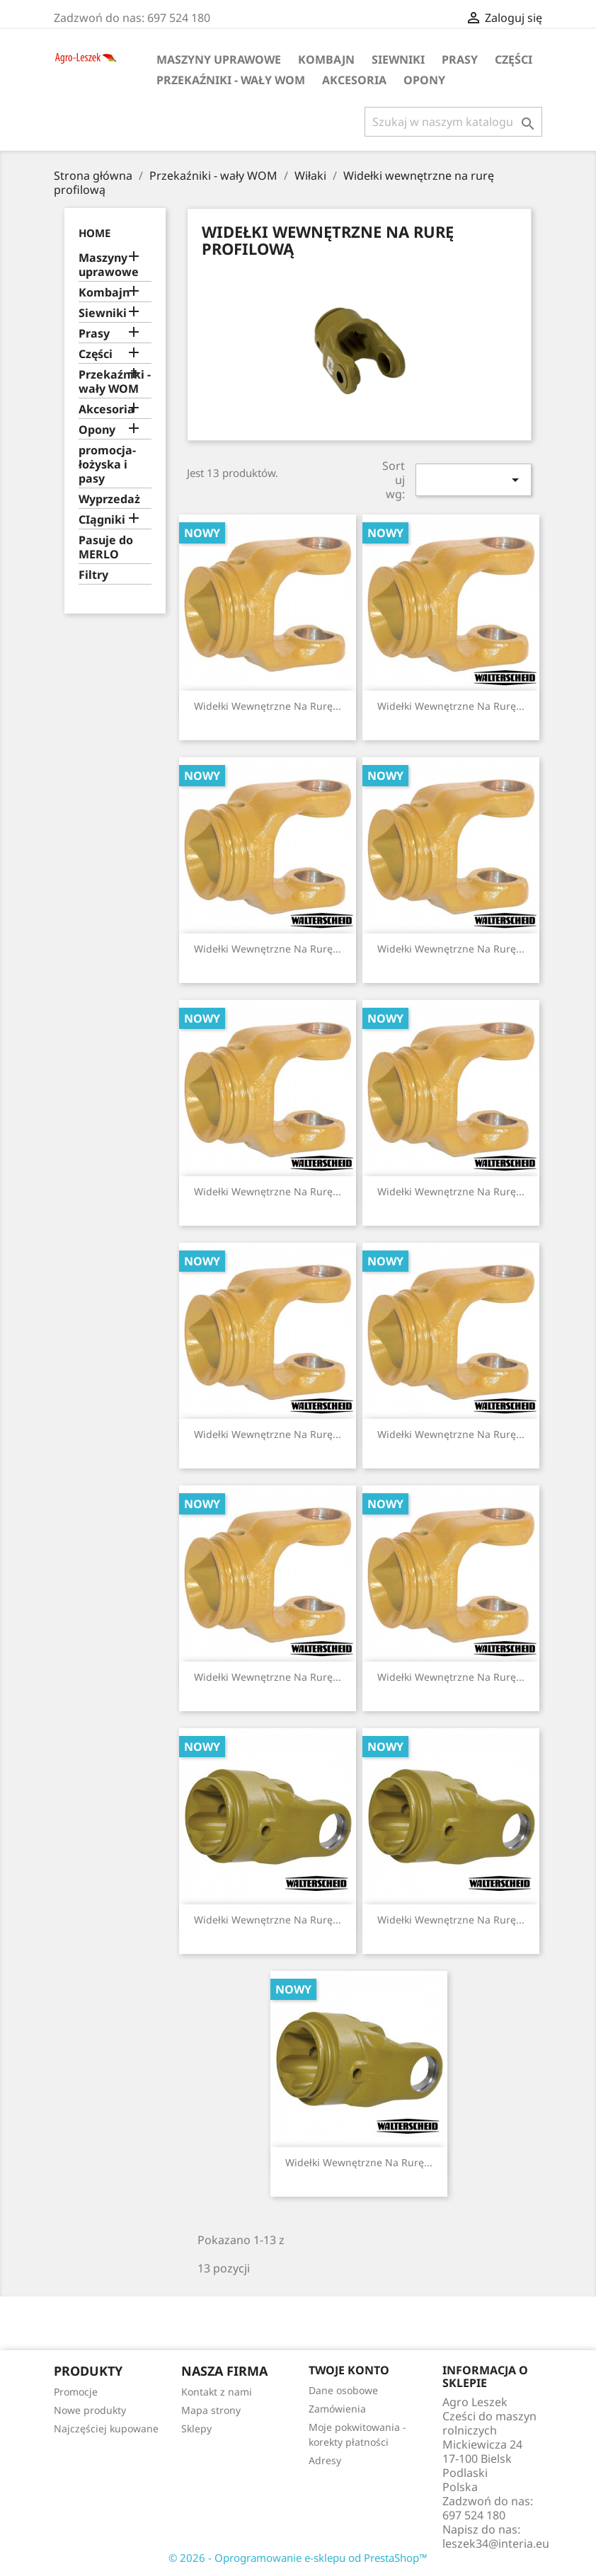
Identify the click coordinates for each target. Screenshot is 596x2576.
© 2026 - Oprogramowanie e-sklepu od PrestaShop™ (298, 2558)
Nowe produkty (90, 2410)
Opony (424, 80)
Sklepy (196, 2428)
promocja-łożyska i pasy (107, 464)
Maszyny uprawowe (218, 59)
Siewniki (398, 59)
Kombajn (326, 59)
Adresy (325, 2460)
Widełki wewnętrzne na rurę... (267, 706)
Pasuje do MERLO (106, 547)
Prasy (460, 59)
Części (513, 59)
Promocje (76, 2391)
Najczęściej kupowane (106, 2428)
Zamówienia (337, 2408)
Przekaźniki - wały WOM (230, 80)
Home (94, 233)
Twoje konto (349, 2370)
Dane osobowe (343, 2390)
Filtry (93, 575)
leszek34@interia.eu (495, 2543)
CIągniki (102, 519)
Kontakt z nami (216, 2391)
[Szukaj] (453, 122)
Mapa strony (211, 2410)
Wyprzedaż (109, 499)
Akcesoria (354, 80)
